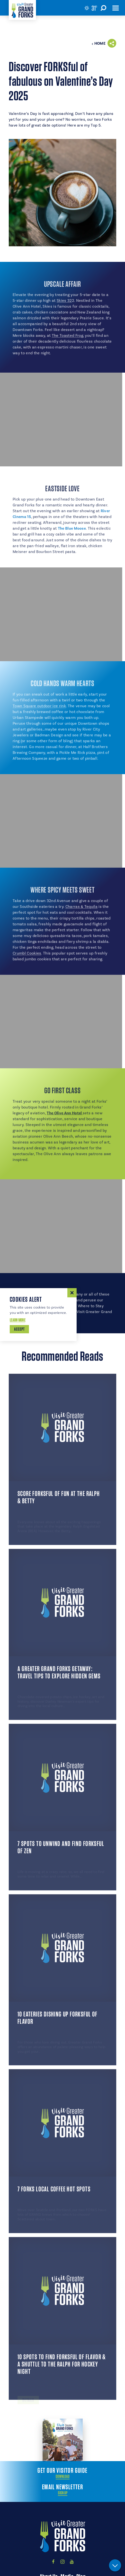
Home (98, 43)
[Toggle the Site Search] (106, 8)
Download (63, 2476)
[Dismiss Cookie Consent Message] (72, 1292)
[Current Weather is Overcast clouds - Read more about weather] (92, 8)
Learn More (17, 1320)
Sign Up (62, 2492)
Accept (19, 1329)
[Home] (22, 10)
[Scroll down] (115, 2566)
